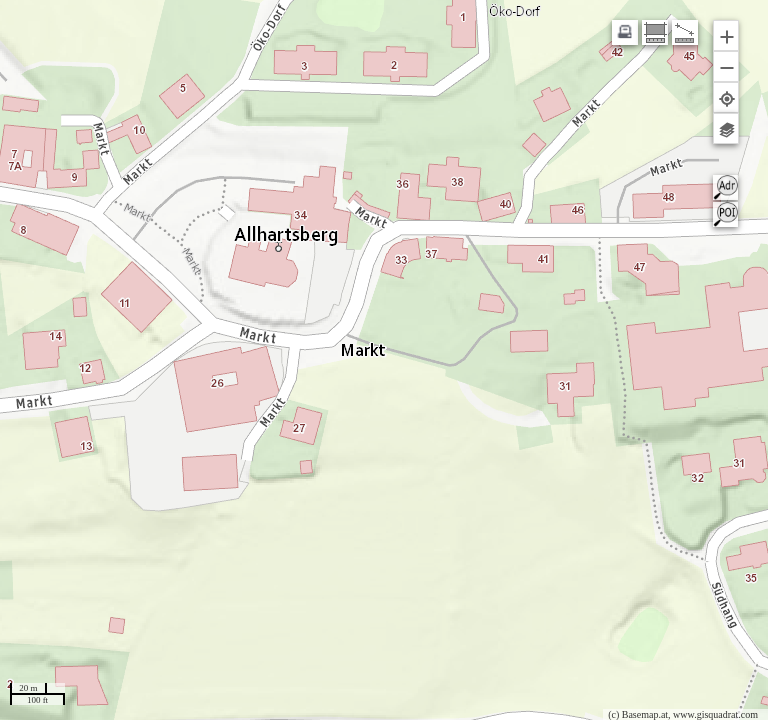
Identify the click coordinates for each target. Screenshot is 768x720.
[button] (726, 35)
